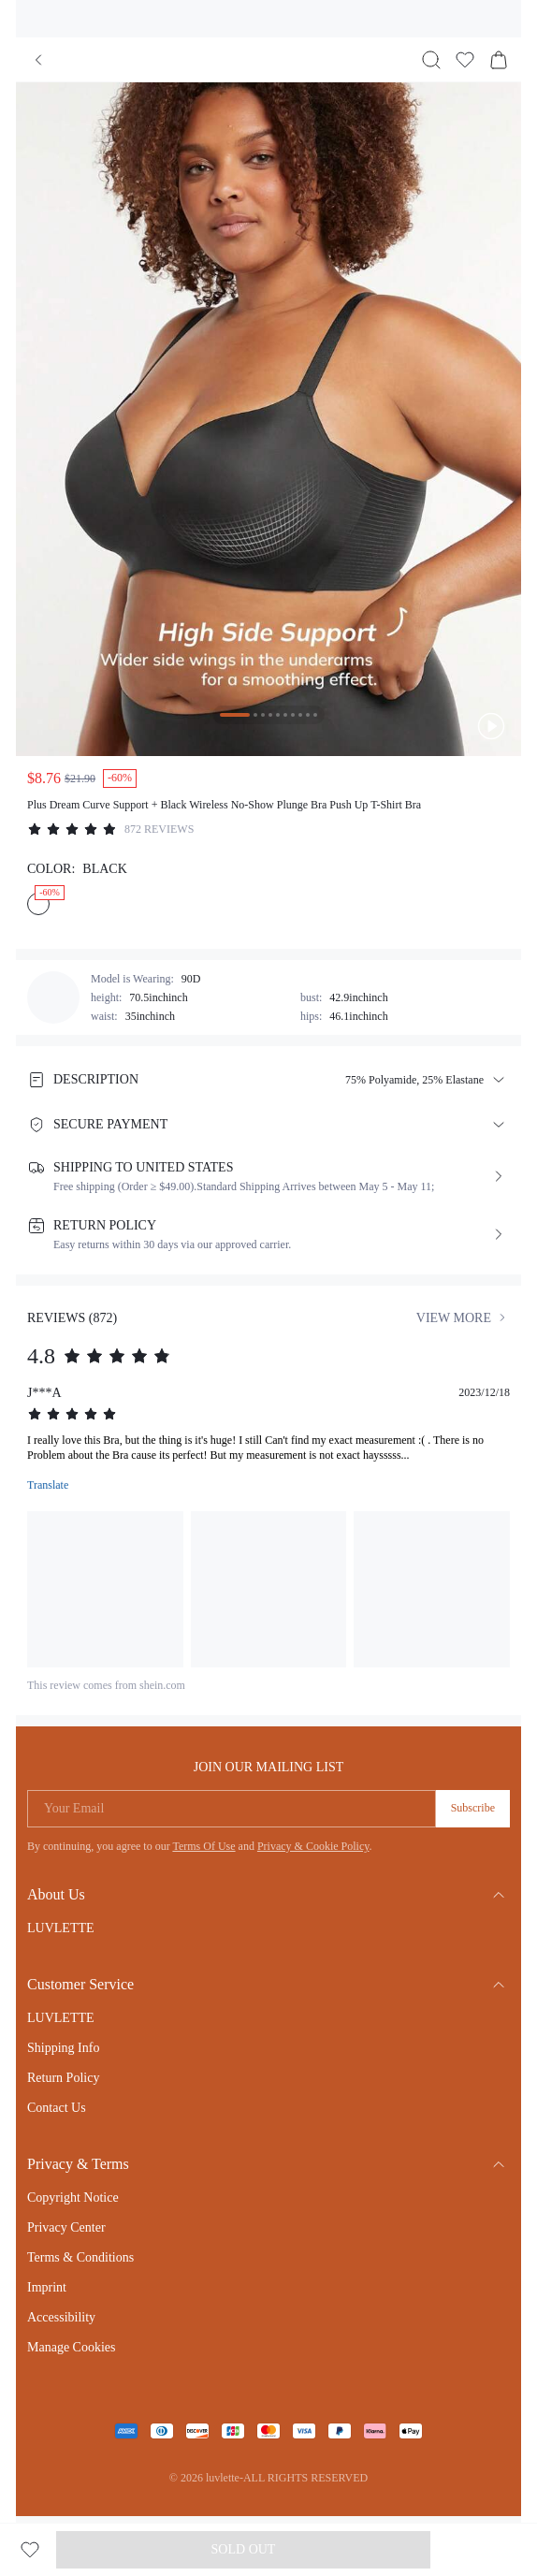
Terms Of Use (203, 1846)
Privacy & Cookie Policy (313, 1846)
